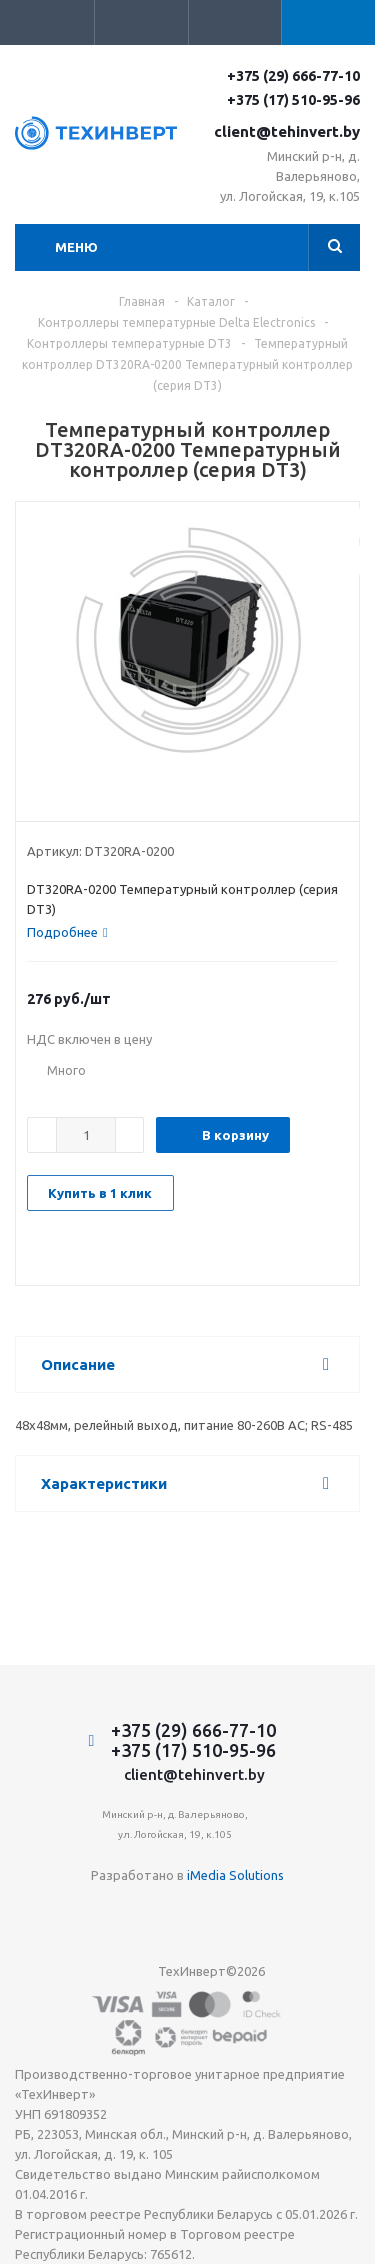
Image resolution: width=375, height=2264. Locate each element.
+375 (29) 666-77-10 (293, 76)
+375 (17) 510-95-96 (293, 100)
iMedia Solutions (235, 1875)
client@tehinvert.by (287, 131)
